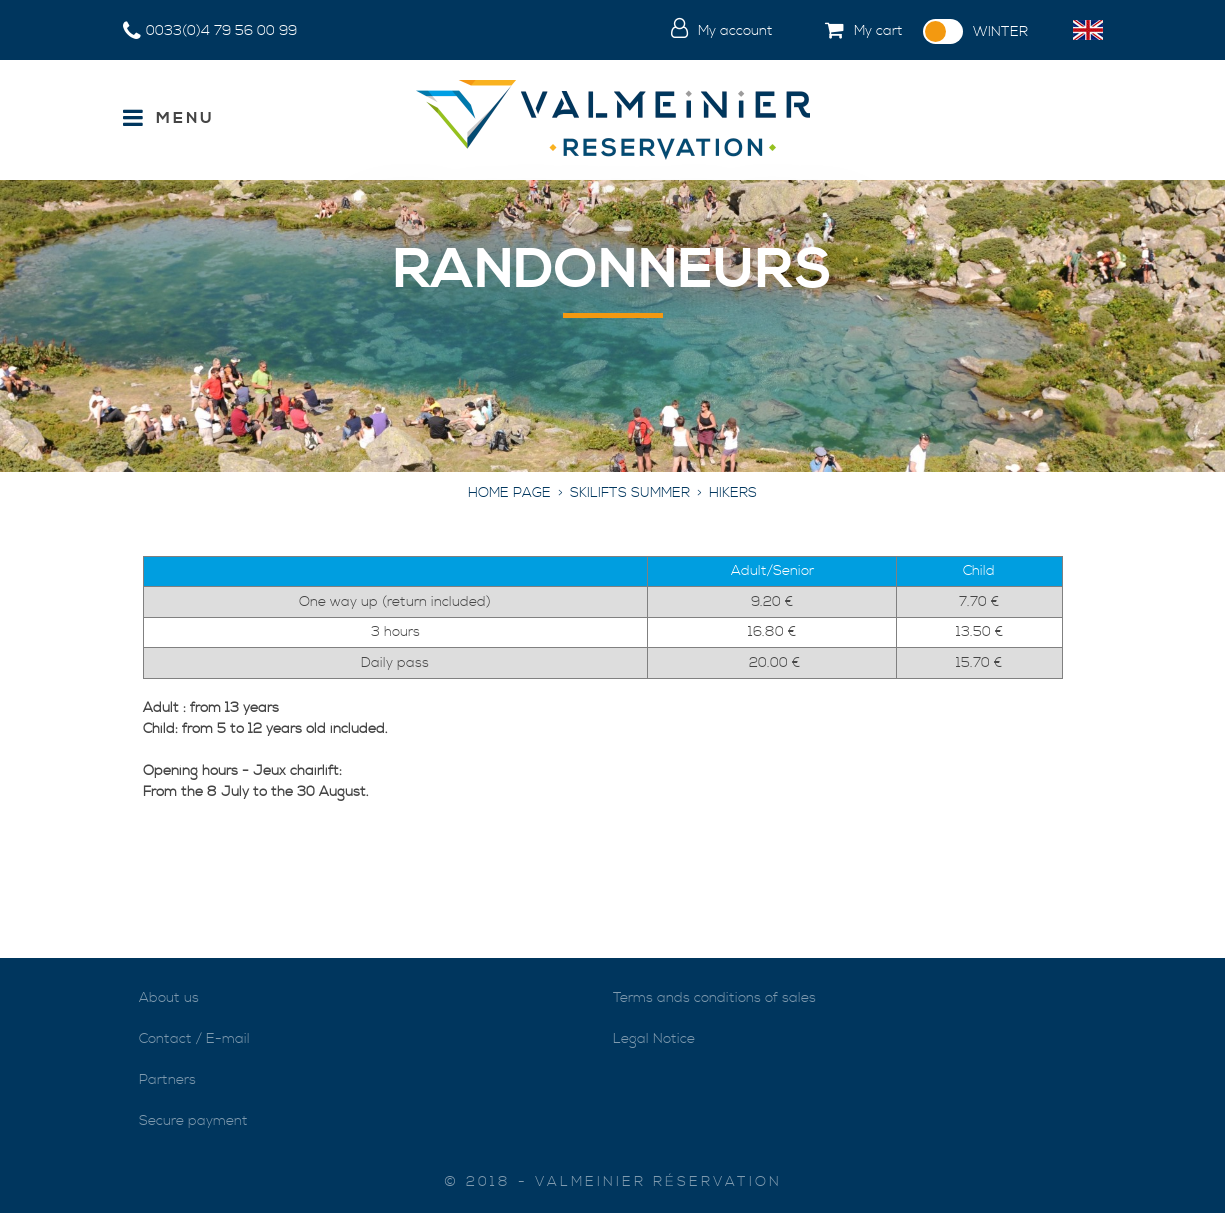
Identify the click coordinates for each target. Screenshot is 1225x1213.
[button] (848, 32)
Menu (185, 118)
